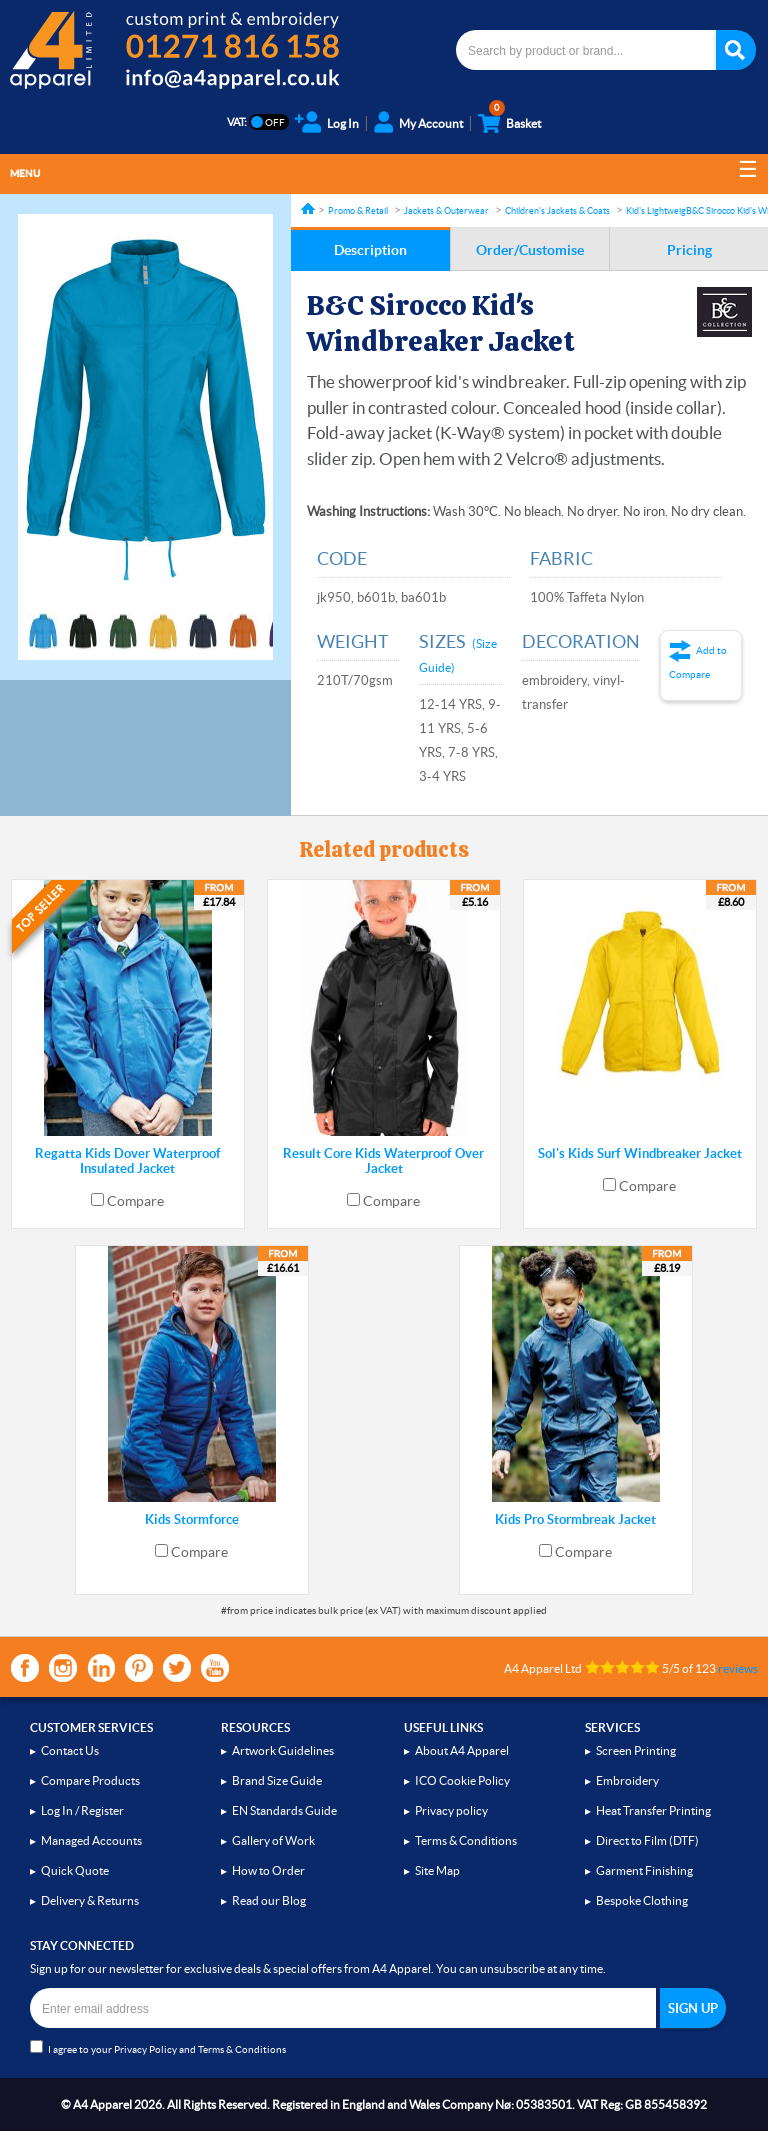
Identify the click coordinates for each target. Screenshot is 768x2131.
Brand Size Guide (277, 1780)
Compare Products (90, 1780)
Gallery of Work (273, 1840)
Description (370, 250)
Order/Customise (530, 250)
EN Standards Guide (284, 1810)
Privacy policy (451, 1810)
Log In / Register (82, 1810)
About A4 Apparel (462, 1750)
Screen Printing (636, 1750)
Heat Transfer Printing (653, 1810)
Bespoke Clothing (642, 1900)
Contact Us (70, 1750)
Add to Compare (698, 662)
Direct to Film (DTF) (647, 1840)
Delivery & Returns (90, 1900)
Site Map (437, 1870)
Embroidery (627, 1780)
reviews (738, 1668)
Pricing (689, 250)
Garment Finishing (644, 1870)
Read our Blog (269, 1900)
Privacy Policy (145, 2049)
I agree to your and (158, 2047)
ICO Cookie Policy (462, 1780)
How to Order (268, 1870)
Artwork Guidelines (283, 1750)
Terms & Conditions (466, 1840)
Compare (135, 1201)
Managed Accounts (91, 1840)
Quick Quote (75, 1870)
